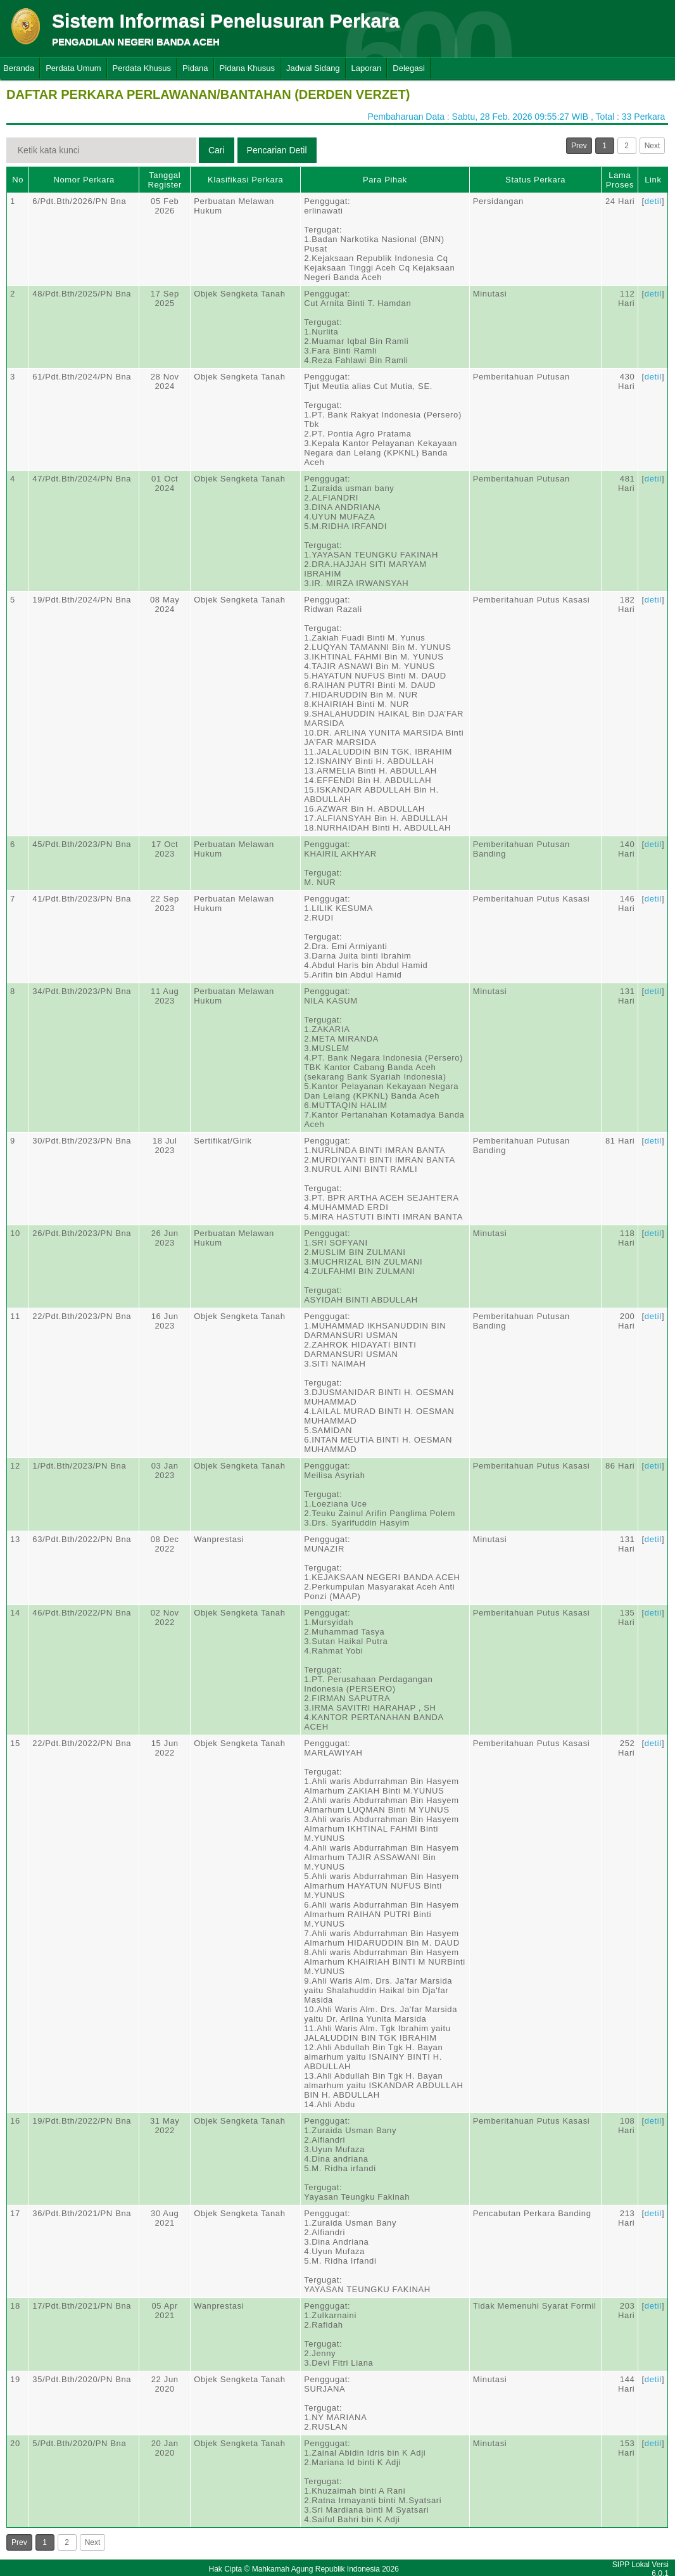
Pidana (195, 68)
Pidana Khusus (247, 68)
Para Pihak (385, 179)
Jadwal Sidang (313, 68)
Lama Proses (620, 179)
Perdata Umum (73, 68)
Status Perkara (535, 179)
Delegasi (409, 68)
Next (652, 145)
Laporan (366, 68)
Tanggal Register (165, 179)
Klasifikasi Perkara (245, 179)
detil (653, 201)
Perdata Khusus (142, 68)
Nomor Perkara (84, 179)
